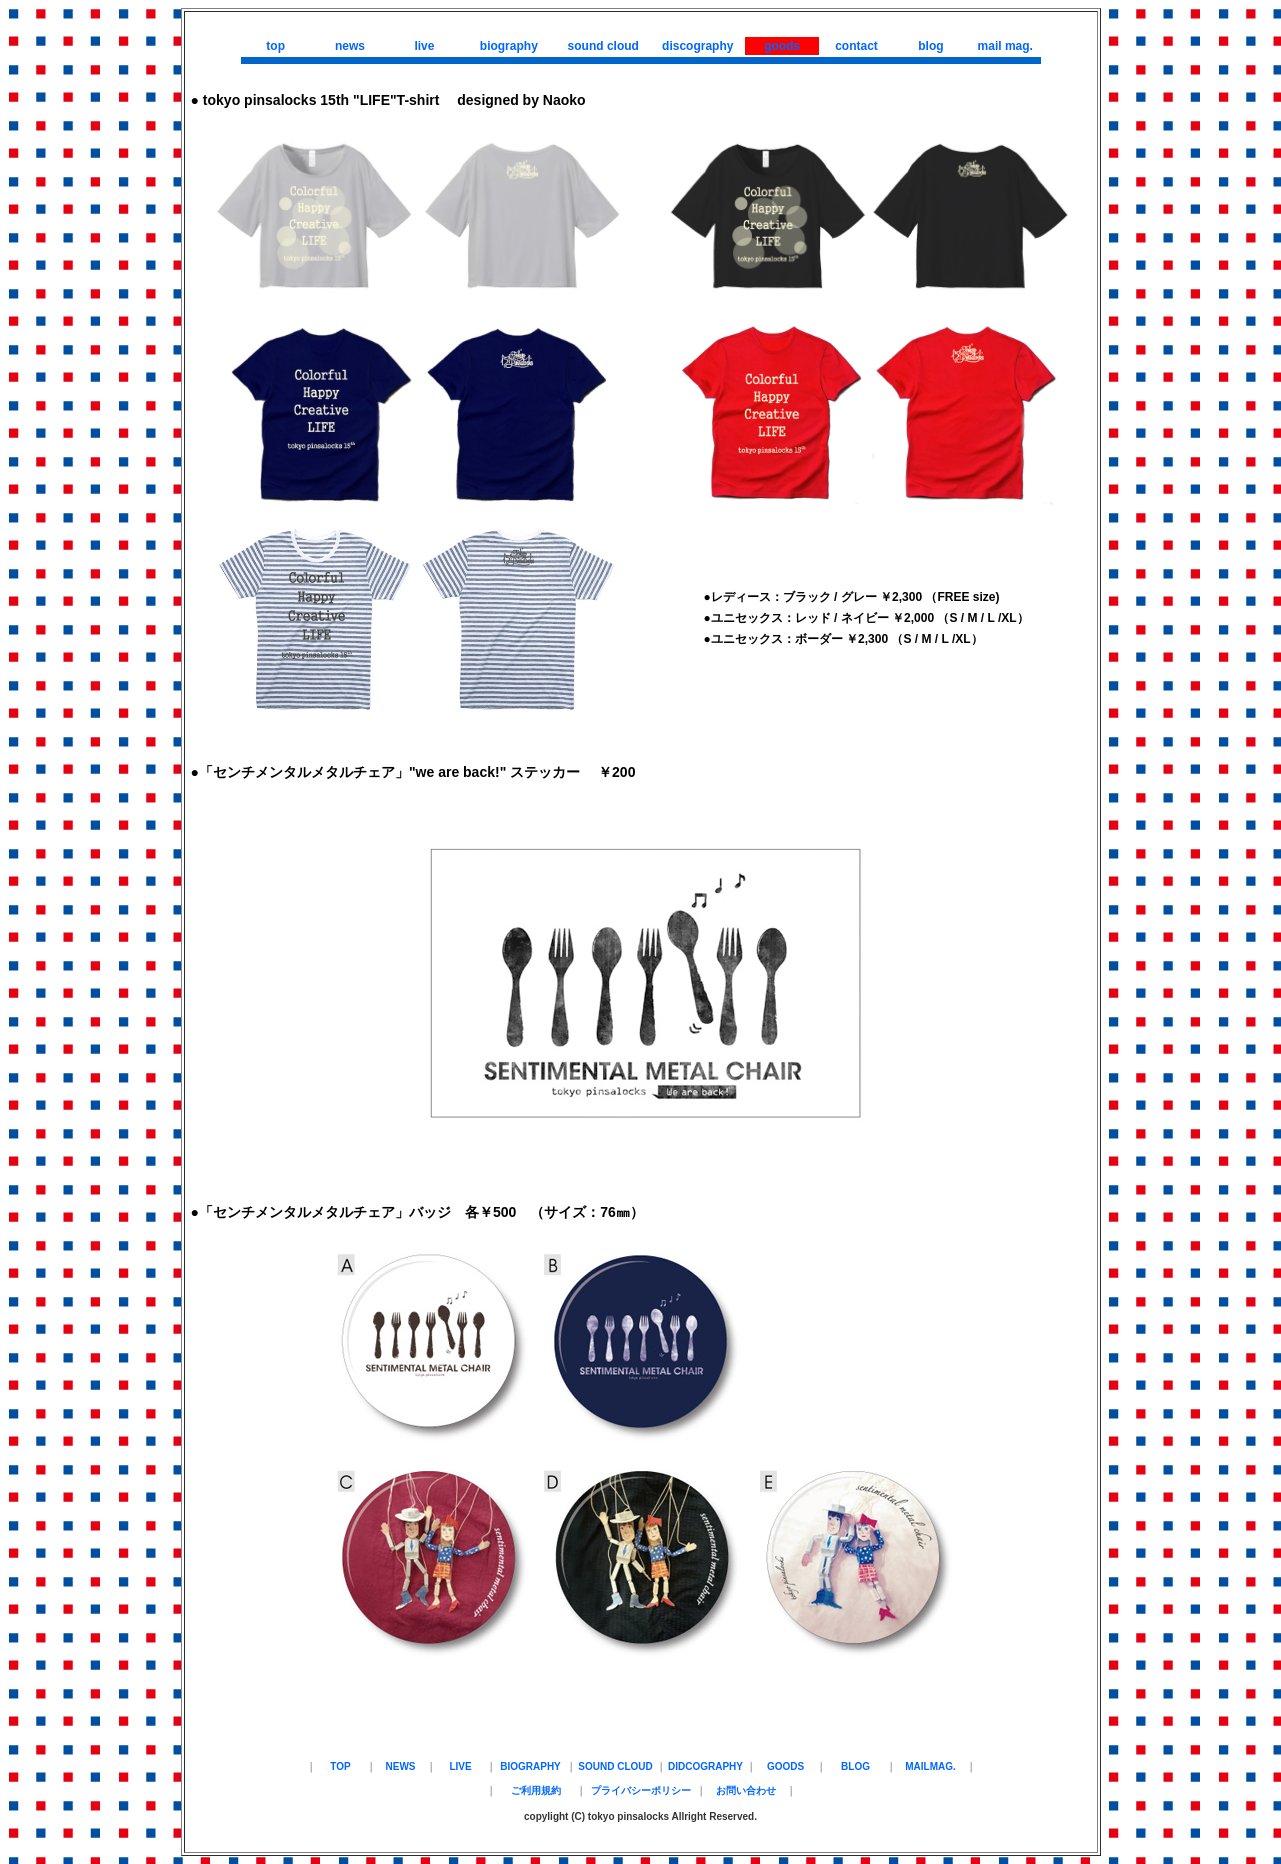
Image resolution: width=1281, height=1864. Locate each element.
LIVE (460, 1766)
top (275, 46)
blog (930, 46)
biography (509, 46)
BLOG (855, 1766)
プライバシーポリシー (641, 1790)
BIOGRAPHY (530, 1766)
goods (782, 46)
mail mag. (1005, 46)
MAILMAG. (930, 1766)
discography (697, 46)
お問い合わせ (746, 1790)
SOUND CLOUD (615, 1766)
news (350, 46)
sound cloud (603, 46)
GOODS (785, 1766)
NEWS (401, 1766)
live (424, 46)
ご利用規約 (536, 1790)
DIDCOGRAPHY (705, 1766)
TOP (340, 1766)
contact (856, 46)
